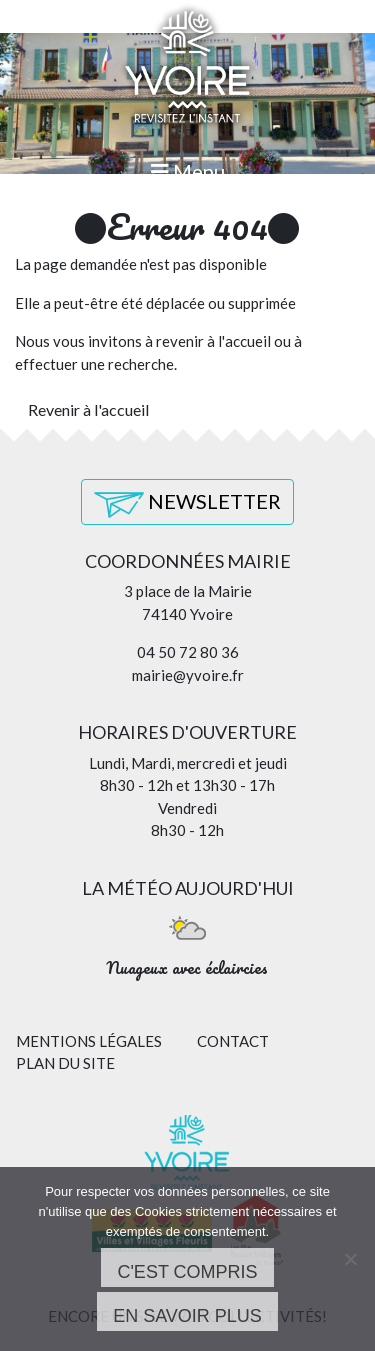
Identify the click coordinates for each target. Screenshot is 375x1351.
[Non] (350, 1259)
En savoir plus (187, 1316)
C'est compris (187, 1272)
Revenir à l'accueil (88, 409)
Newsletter (187, 503)
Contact (233, 1041)
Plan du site (65, 1063)
